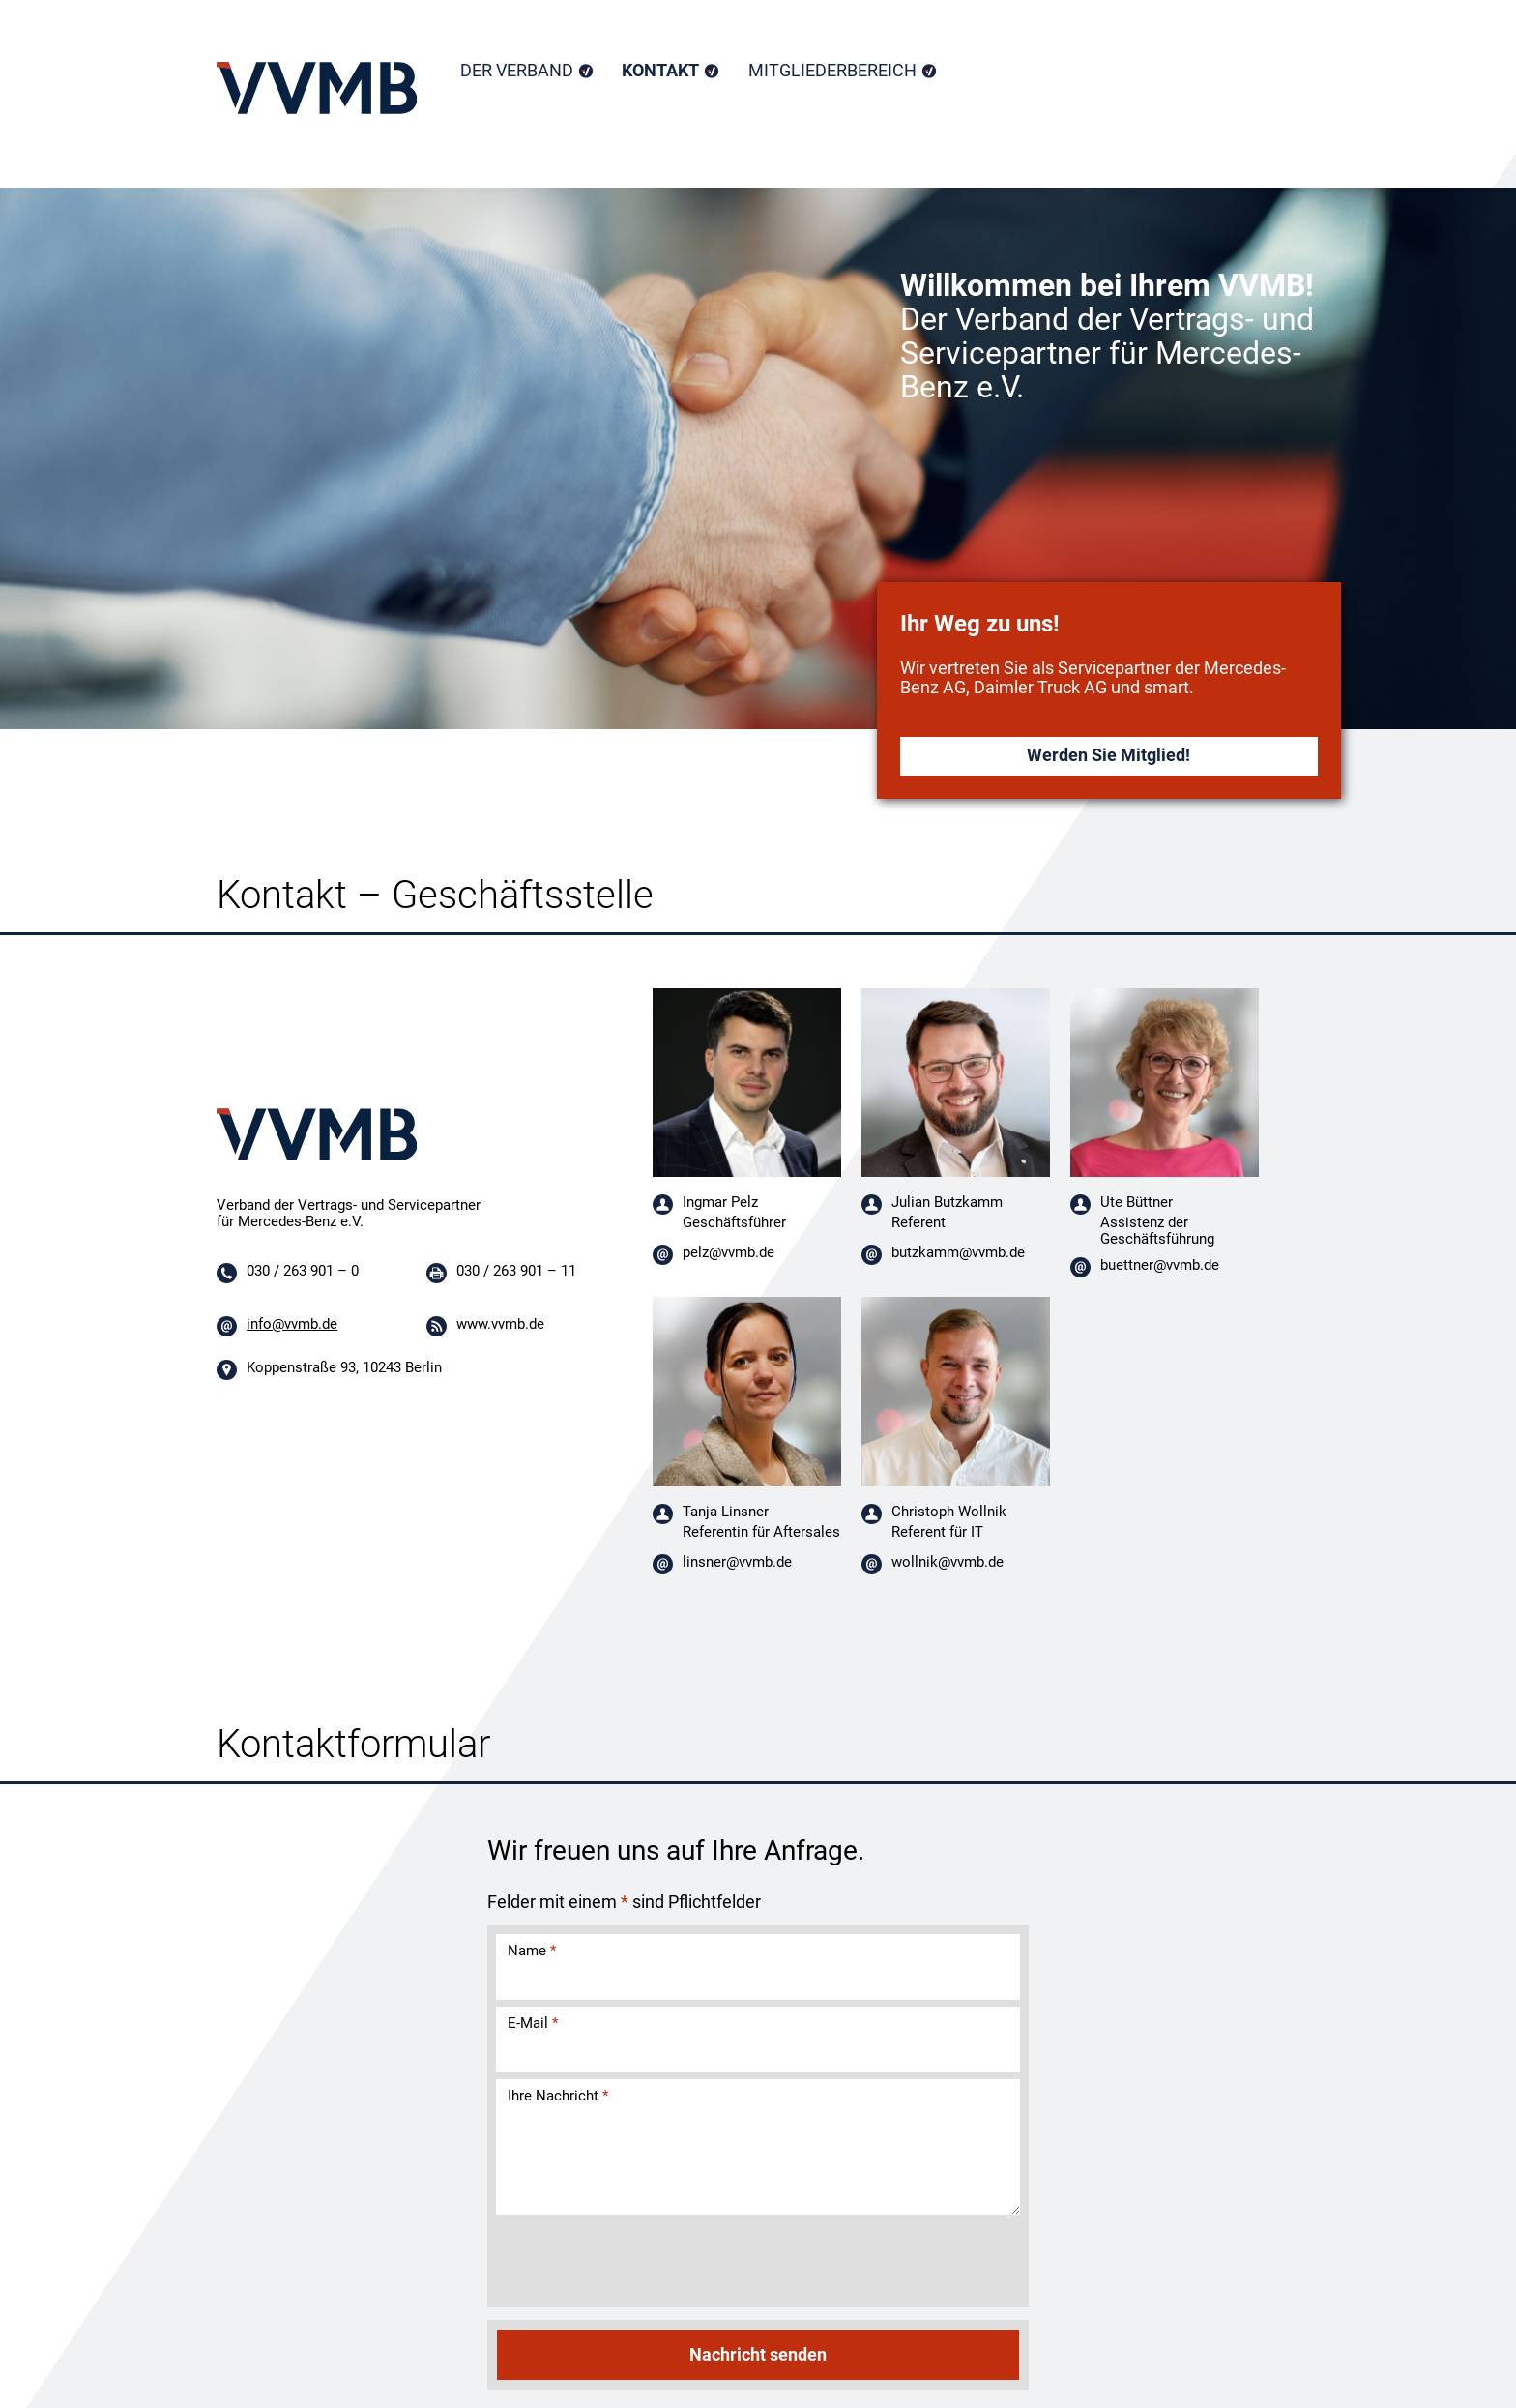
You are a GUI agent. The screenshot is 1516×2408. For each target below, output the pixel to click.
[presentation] (641, 2263)
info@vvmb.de (292, 1324)
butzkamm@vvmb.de (958, 1252)
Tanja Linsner (726, 1511)
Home (317, 88)
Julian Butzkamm (947, 1202)
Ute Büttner (1136, 1202)
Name (532, 1950)
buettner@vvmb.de (1159, 1265)
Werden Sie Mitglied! (1108, 755)
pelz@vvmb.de (728, 1252)
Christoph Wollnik (948, 1511)
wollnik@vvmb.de (947, 1562)
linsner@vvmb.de (737, 1562)
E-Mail (533, 2023)
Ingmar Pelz (720, 1202)
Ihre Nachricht (558, 2095)
